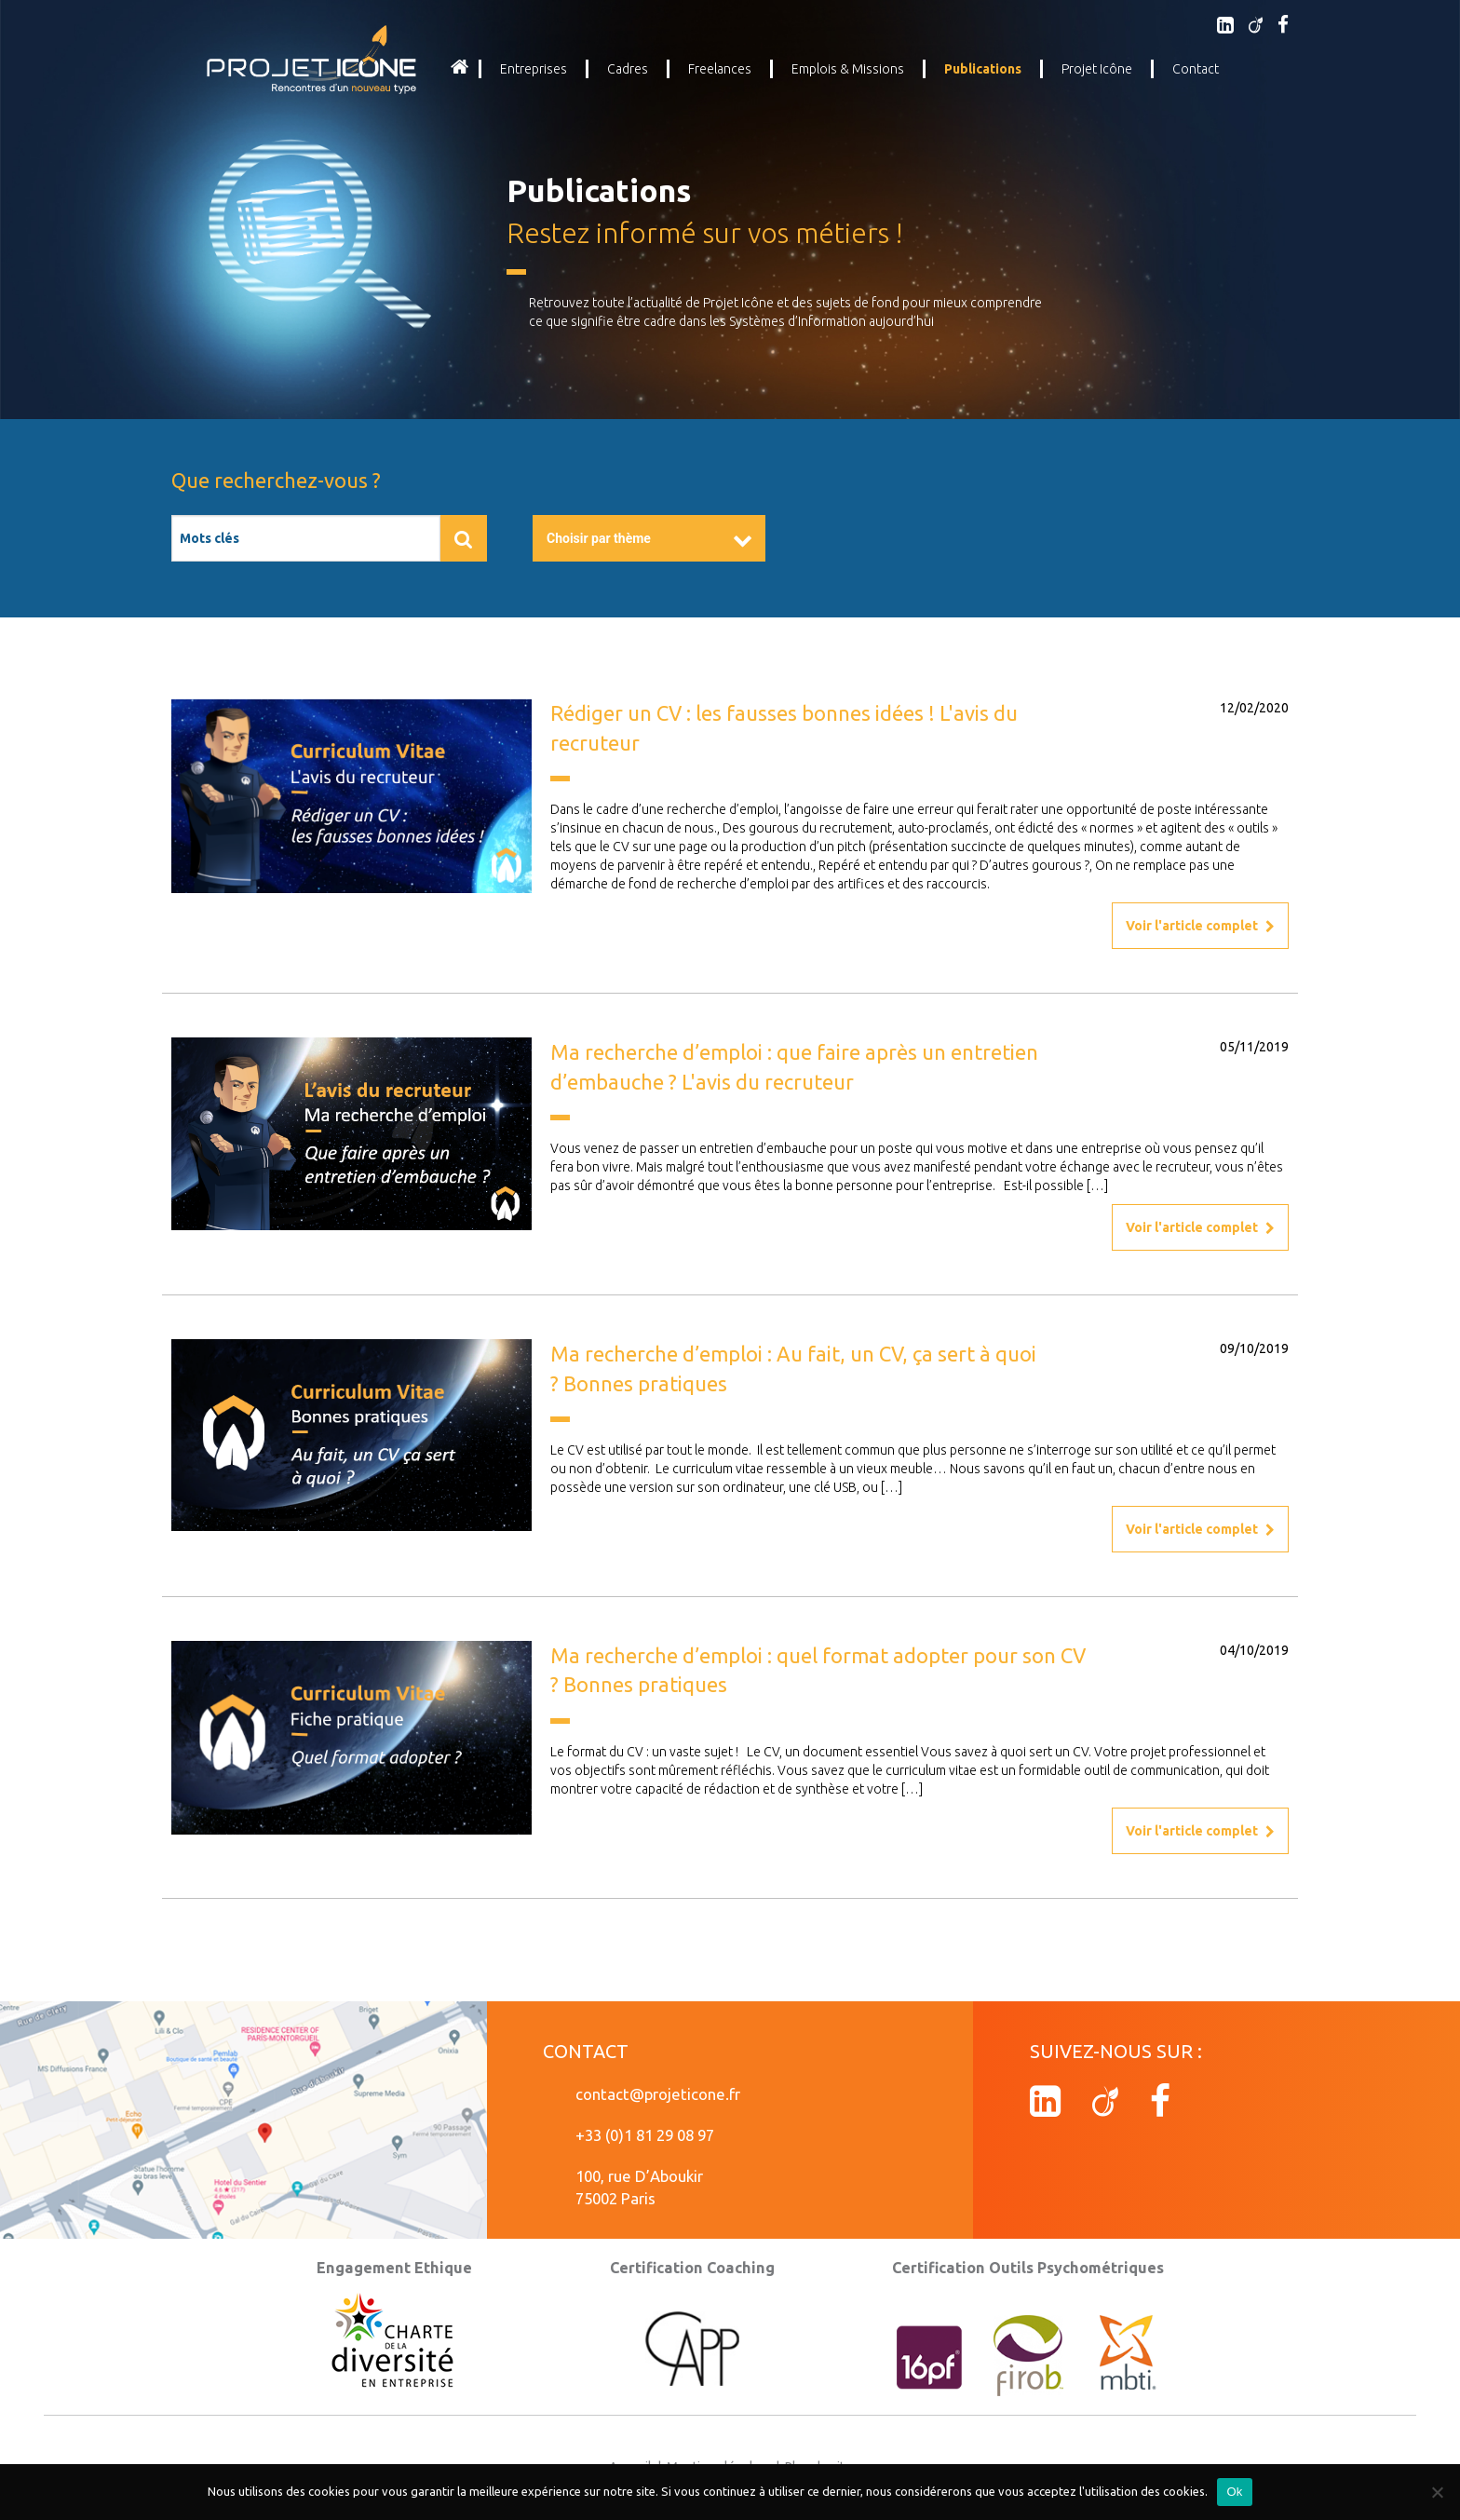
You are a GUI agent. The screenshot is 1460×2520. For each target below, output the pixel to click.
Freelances (719, 68)
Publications (982, 68)
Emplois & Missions (847, 68)
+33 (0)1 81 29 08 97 (644, 2135)
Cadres (627, 68)
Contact (1195, 68)
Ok (1234, 2492)
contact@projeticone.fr (657, 2094)
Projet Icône (1096, 68)
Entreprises (533, 68)
